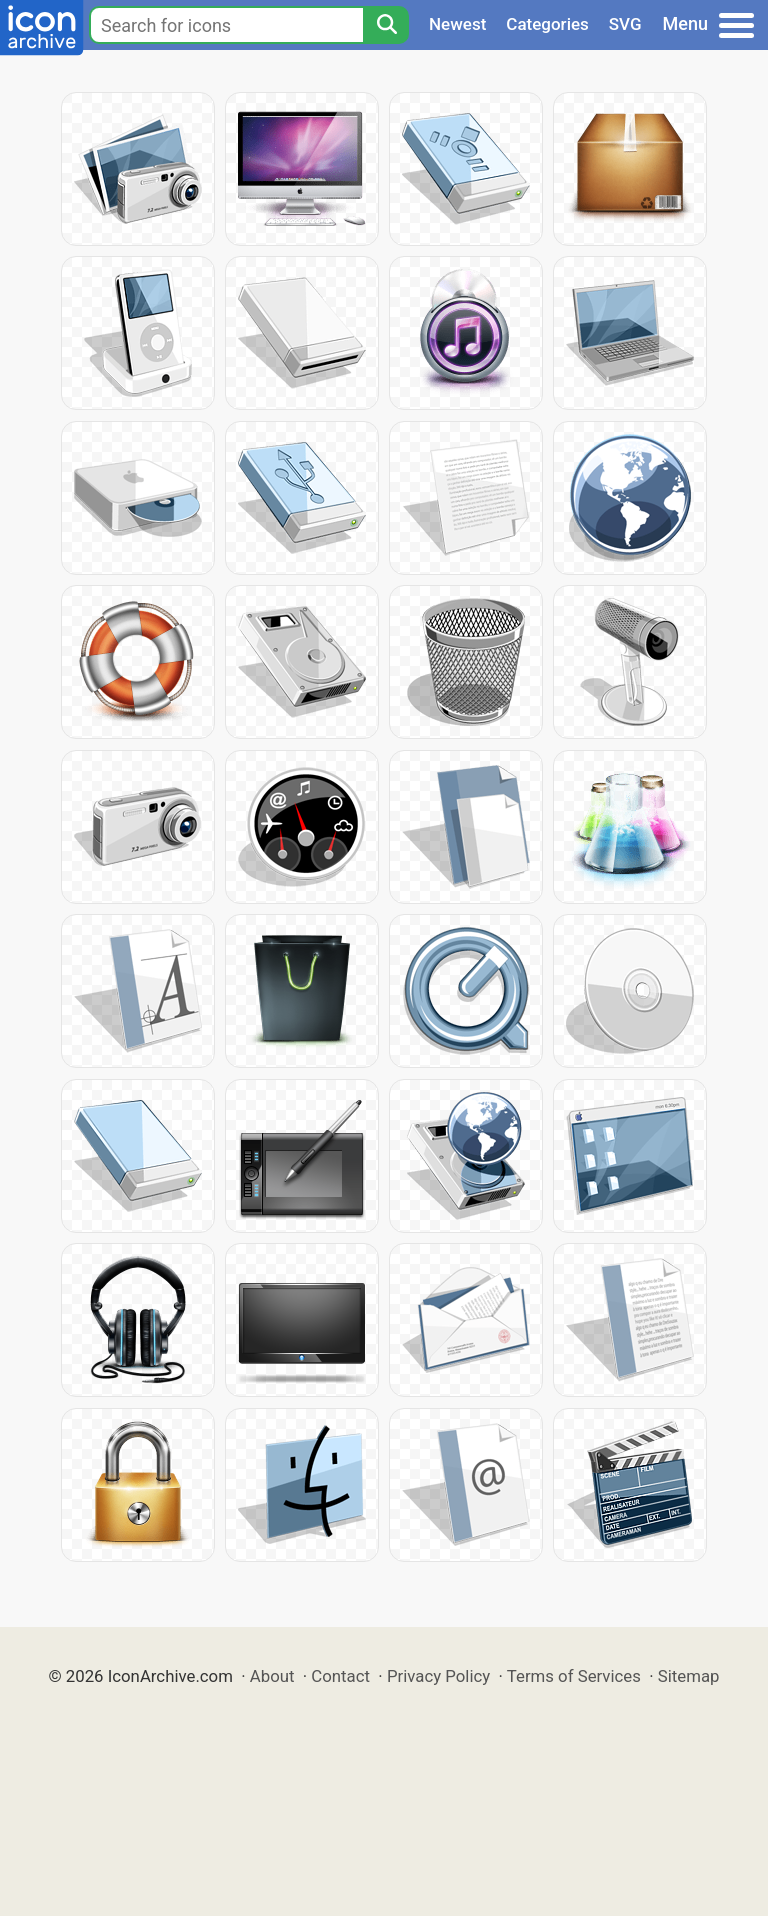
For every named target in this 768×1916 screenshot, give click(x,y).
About (272, 1676)
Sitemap (689, 1676)
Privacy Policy (438, 1676)
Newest (457, 24)
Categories (547, 24)
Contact (340, 1676)
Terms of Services (574, 1676)
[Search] (386, 25)
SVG (625, 24)
